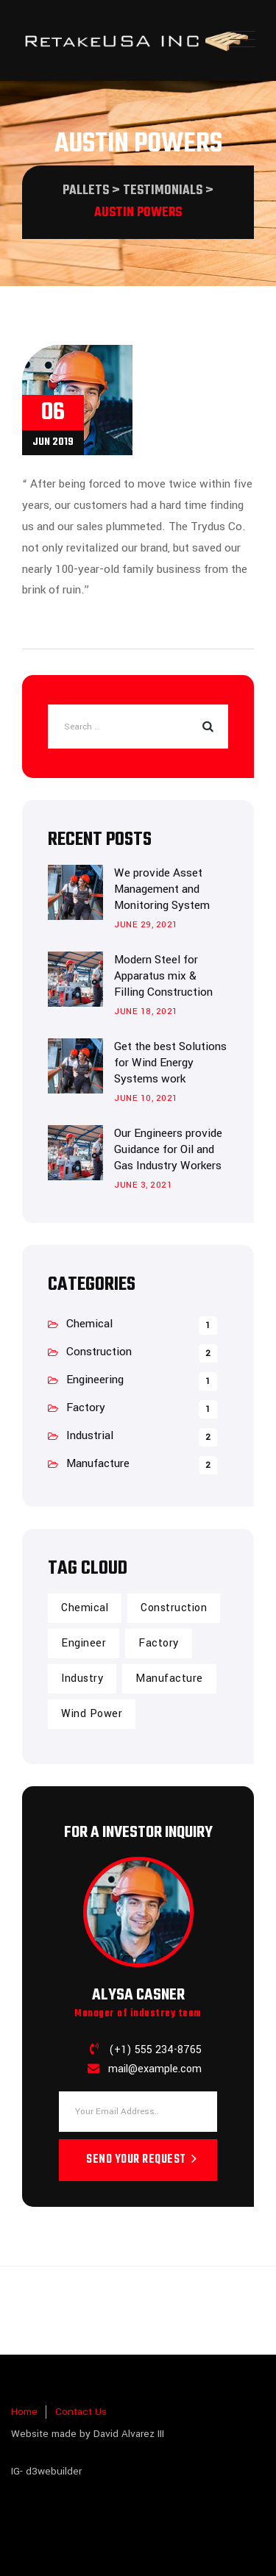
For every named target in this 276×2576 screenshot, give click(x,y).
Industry (82, 1678)
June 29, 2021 (146, 924)
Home (24, 2412)
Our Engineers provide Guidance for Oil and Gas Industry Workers (168, 1149)
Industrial (89, 1435)
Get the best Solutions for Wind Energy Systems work (170, 1062)
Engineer (83, 1643)
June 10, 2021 (146, 1098)
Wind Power (91, 1714)
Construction (99, 1352)
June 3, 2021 (143, 1185)
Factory (85, 1407)
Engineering (95, 1379)
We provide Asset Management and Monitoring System (162, 889)
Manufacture (98, 1463)
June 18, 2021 (146, 1011)
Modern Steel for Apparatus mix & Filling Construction (163, 976)
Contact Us (81, 2412)
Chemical (89, 1324)
